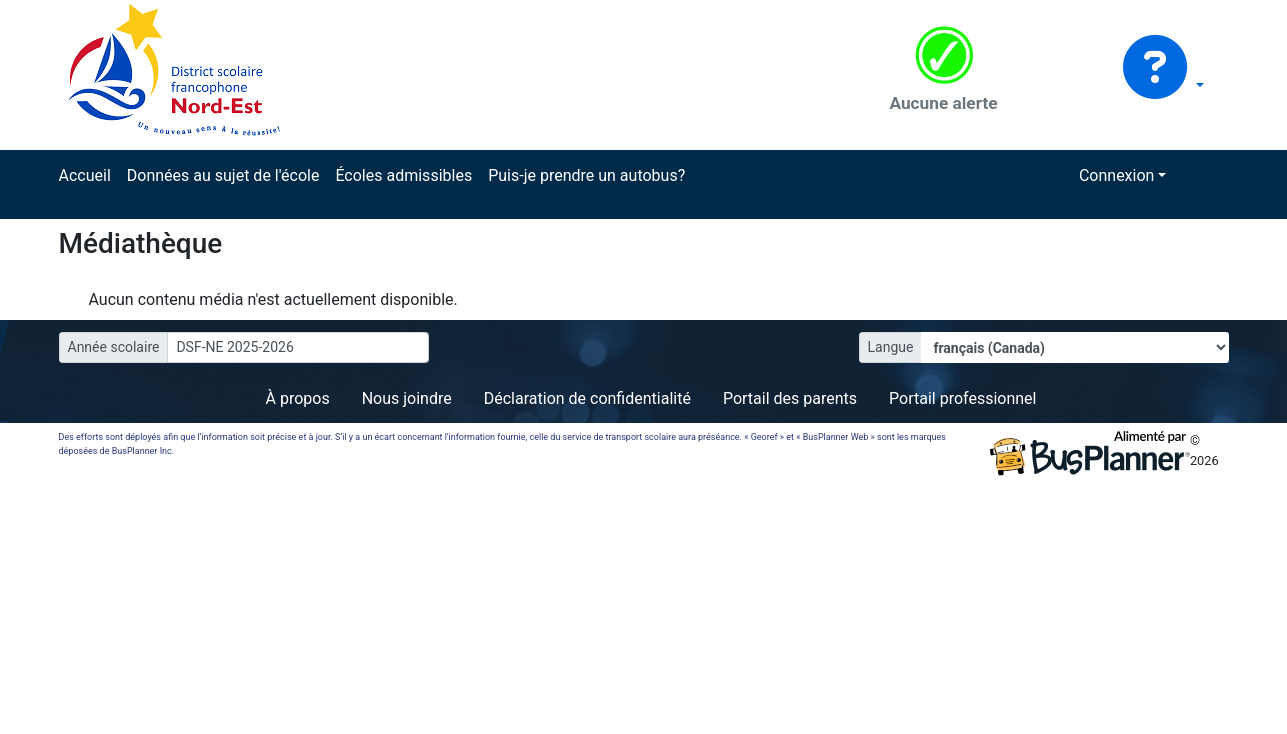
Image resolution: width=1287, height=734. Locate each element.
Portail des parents (790, 398)
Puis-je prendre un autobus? (586, 175)
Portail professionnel (962, 398)
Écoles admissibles (403, 175)
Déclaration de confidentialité (587, 398)
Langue (891, 347)
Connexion (1116, 175)
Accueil (85, 175)
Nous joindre (407, 398)
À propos (298, 398)
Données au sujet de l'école (223, 175)
